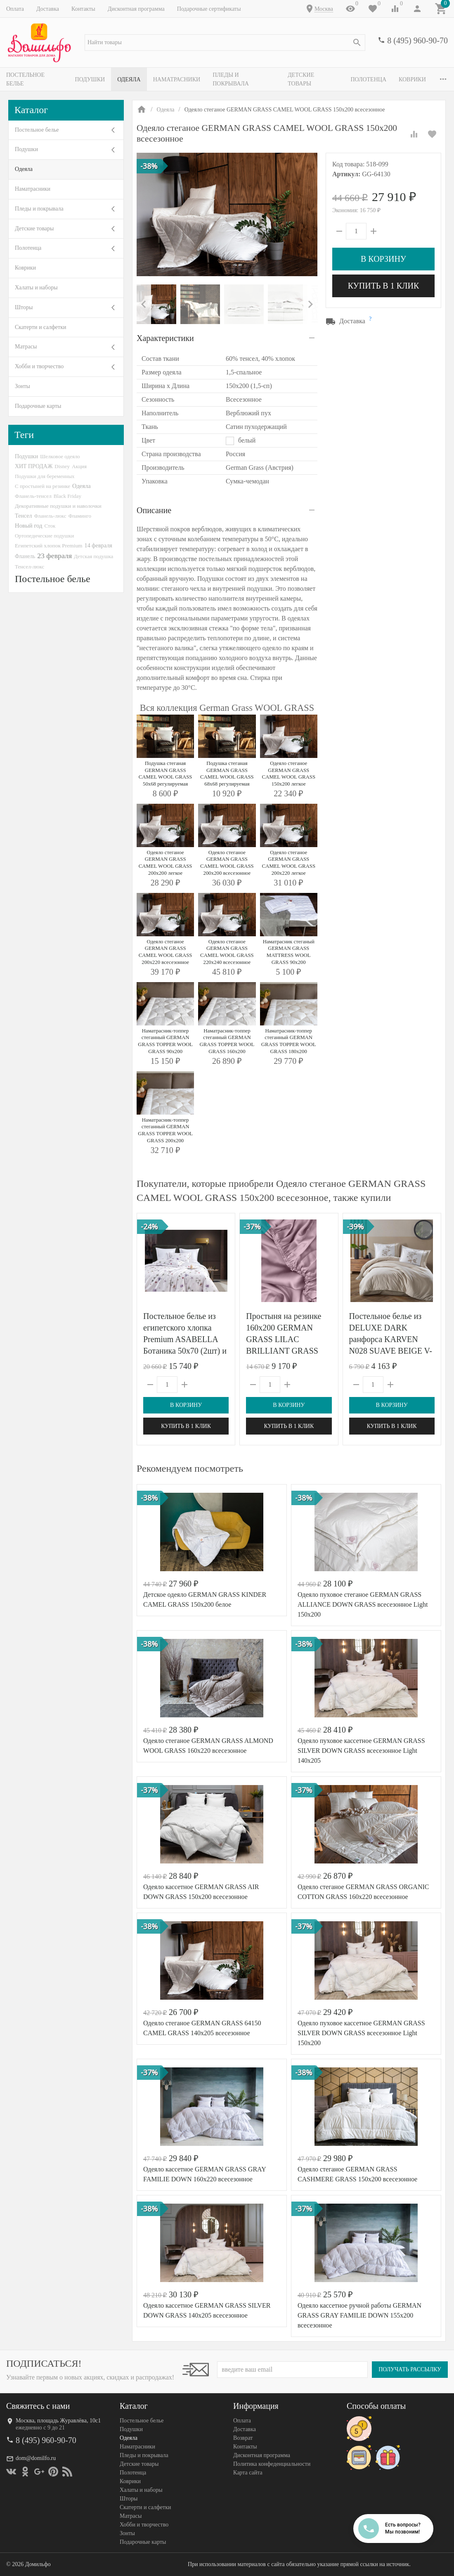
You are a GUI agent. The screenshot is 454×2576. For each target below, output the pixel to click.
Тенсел (23, 515)
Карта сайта (247, 2472)
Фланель (25, 556)
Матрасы (26, 346)
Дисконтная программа (136, 9)
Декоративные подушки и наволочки (58, 506)
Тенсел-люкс (29, 567)
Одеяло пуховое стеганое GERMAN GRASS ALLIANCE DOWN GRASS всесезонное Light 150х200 (363, 1604)
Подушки (91, 79)
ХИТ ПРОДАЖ (33, 466)
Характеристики (165, 338)
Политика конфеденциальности (271, 2464)
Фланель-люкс (50, 516)
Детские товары (315, 79)
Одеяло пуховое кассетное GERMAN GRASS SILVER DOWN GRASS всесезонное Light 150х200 (361, 2033)
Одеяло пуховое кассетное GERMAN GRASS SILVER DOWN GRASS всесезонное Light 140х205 (361, 1750)
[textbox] (225, 42)
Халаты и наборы (36, 287)
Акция (79, 466)
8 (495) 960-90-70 (417, 40)
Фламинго (80, 516)
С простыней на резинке (42, 486)
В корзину (383, 258)
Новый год (28, 525)
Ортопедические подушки (44, 536)
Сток (49, 526)
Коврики (25, 268)
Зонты (22, 386)
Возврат (243, 2438)
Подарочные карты (38, 406)
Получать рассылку (409, 2369)
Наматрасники (177, 79)
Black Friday (67, 496)
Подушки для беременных (45, 476)
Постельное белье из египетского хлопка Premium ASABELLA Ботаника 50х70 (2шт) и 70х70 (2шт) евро (185, 1339)
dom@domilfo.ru (36, 2458)
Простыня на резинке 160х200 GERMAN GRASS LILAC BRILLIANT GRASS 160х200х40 (283, 1339)
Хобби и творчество (39, 366)
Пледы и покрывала (246, 79)
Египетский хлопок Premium (49, 545)
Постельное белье (35, 79)
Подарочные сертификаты (209, 9)
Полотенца (372, 79)
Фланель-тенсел (33, 496)
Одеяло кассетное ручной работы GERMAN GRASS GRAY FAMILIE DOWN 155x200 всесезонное (359, 2315)
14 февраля (98, 545)
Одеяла (130, 79)
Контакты (83, 9)
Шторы (24, 307)
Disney (62, 466)
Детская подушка (93, 556)
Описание (154, 510)
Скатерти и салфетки (40, 327)
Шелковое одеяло (60, 456)
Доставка (47, 9)
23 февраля (54, 556)
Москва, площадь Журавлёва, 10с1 (58, 2420)
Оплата (15, 9)
